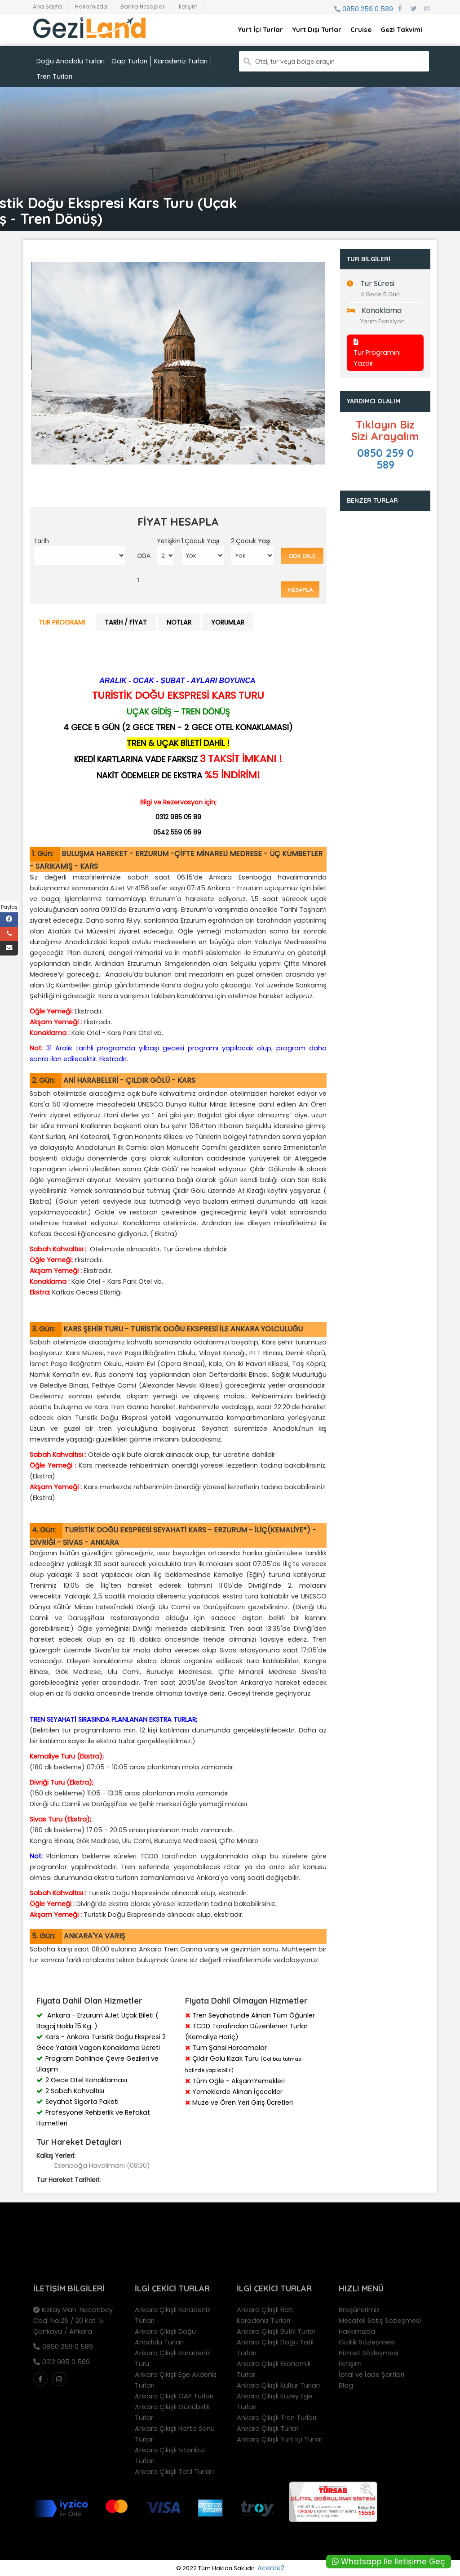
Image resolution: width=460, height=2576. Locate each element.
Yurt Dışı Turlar (316, 29)
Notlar (179, 622)
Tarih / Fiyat (126, 622)
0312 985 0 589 (66, 2361)
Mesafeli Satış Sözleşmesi (380, 2320)
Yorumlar (227, 622)
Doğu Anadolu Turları (70, 61)
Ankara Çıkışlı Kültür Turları (278, 2385)
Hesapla (300, 589)
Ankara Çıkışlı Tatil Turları (174, 2471)
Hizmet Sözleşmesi (368, 2352)
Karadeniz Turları (181, 61)
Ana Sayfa (47, 6)
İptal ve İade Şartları (371, 2374)
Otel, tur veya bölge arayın (295, 62)
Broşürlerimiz (359, 2309)
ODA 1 (143, 568)
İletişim (188, 6)
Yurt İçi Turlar (260, 29)
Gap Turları (129, 61)
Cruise (361, 29)
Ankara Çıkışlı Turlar (268, 2428)
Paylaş (9, 907)
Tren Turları (54, 76)
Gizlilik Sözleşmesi (367, 2342)
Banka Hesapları (143, 6)
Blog (346, 2385)
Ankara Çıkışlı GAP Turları (174, 2396)
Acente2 (270, 2567)
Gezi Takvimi (401, 29)
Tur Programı (62, 622)
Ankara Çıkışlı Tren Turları (276, 2417)
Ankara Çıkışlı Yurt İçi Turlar (280, 2439)
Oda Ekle (301, 555)
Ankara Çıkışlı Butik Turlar (276, 2331)
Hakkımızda (91, 6)
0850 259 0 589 (367, 8)
